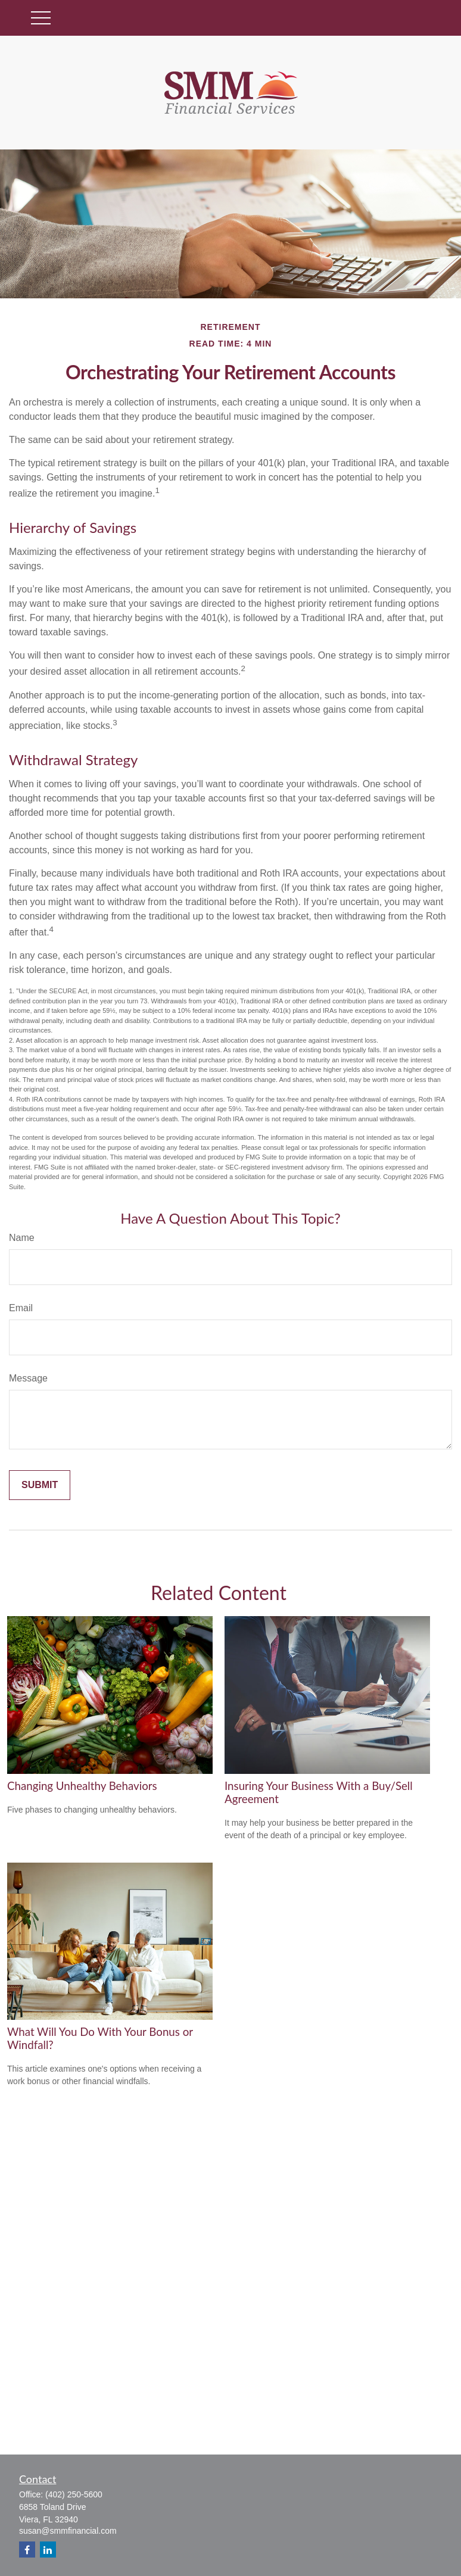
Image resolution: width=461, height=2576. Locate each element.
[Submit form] (39, 1485)
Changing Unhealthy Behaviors (82, 1785)
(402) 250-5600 (73, 2494)
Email (21, 1308)
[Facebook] (27, 2549)
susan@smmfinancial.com (68, 2531)
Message (28, 1378)
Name (22, 1238)
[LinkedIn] (48, 2549)
